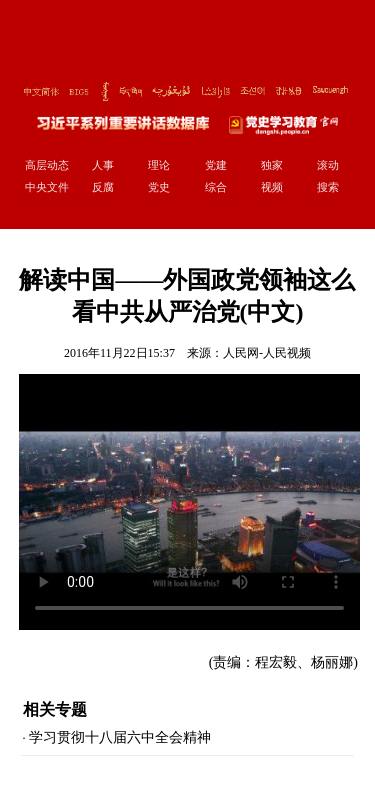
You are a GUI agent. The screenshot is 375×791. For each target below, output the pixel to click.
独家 (272, 165)
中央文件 (47, 187)
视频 (272, 187)
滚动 (328, 165)
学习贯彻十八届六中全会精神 (120, 737)
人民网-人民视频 (267, 353)
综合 (216, 187)
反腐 (103, 187)
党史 (159, 187)
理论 (159, 165)
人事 (103, 165)
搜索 (328, 187)
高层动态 (47, 165)
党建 (216, 165)
